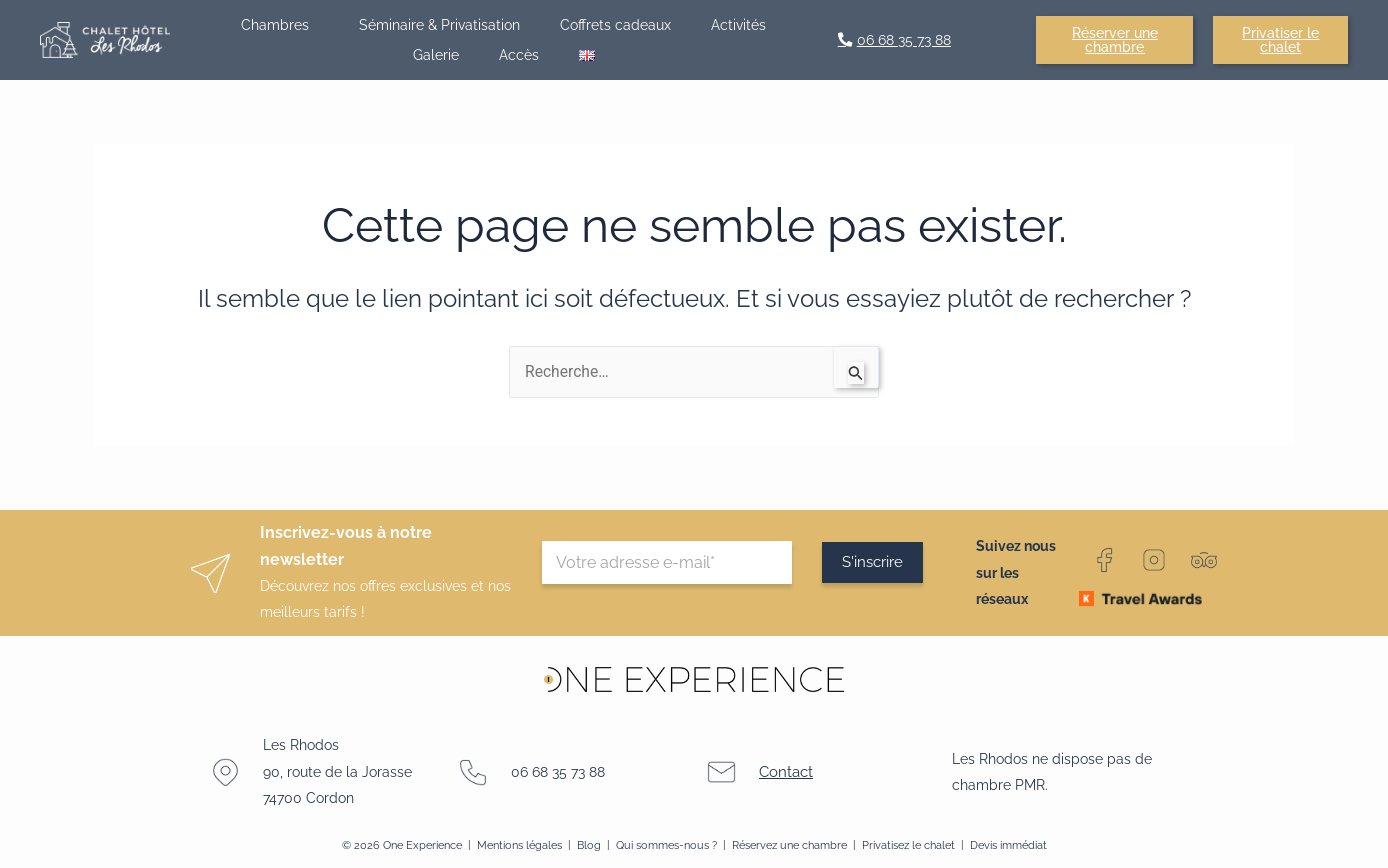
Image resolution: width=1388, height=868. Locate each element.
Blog (590, 845)
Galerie (436, 54)
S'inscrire (875, 563)
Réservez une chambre (789, 845)
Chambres (280, 25)
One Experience (422, 845)
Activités (738, 24)
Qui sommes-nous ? (666, 845)
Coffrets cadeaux (615, 24)
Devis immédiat (1008, 845)
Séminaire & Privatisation (439, 24)
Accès (519, 54)
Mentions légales (519, 845)
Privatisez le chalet (910, 845)
